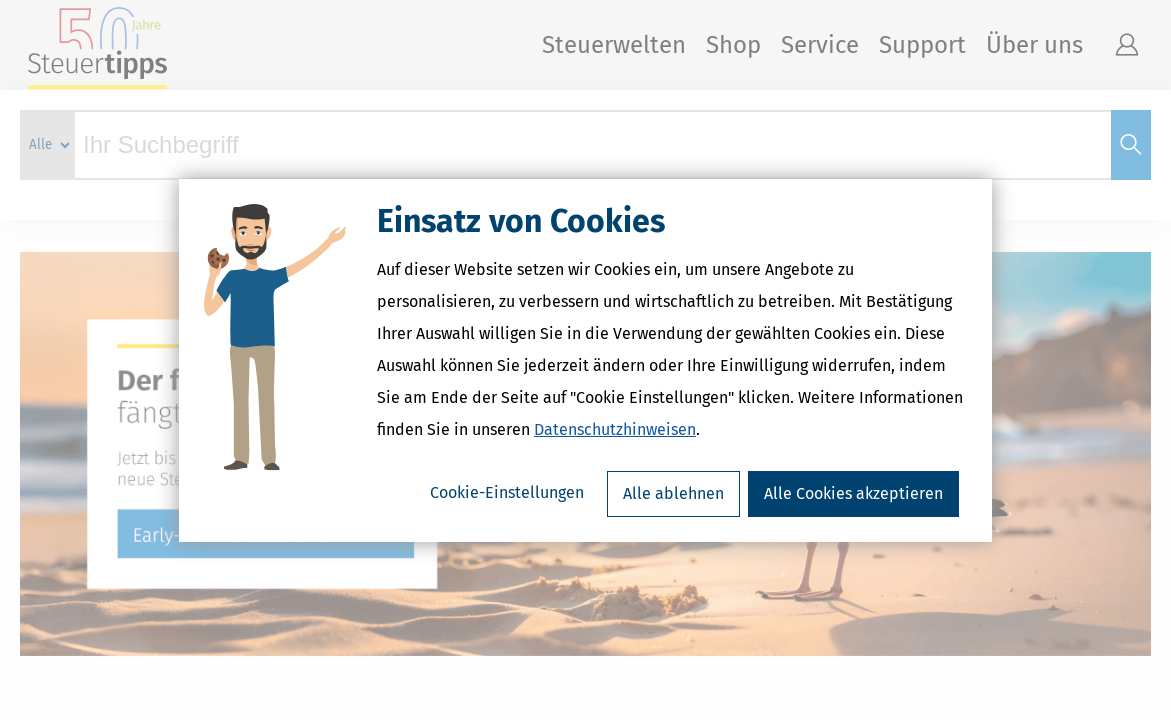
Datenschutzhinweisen (615, 429)
